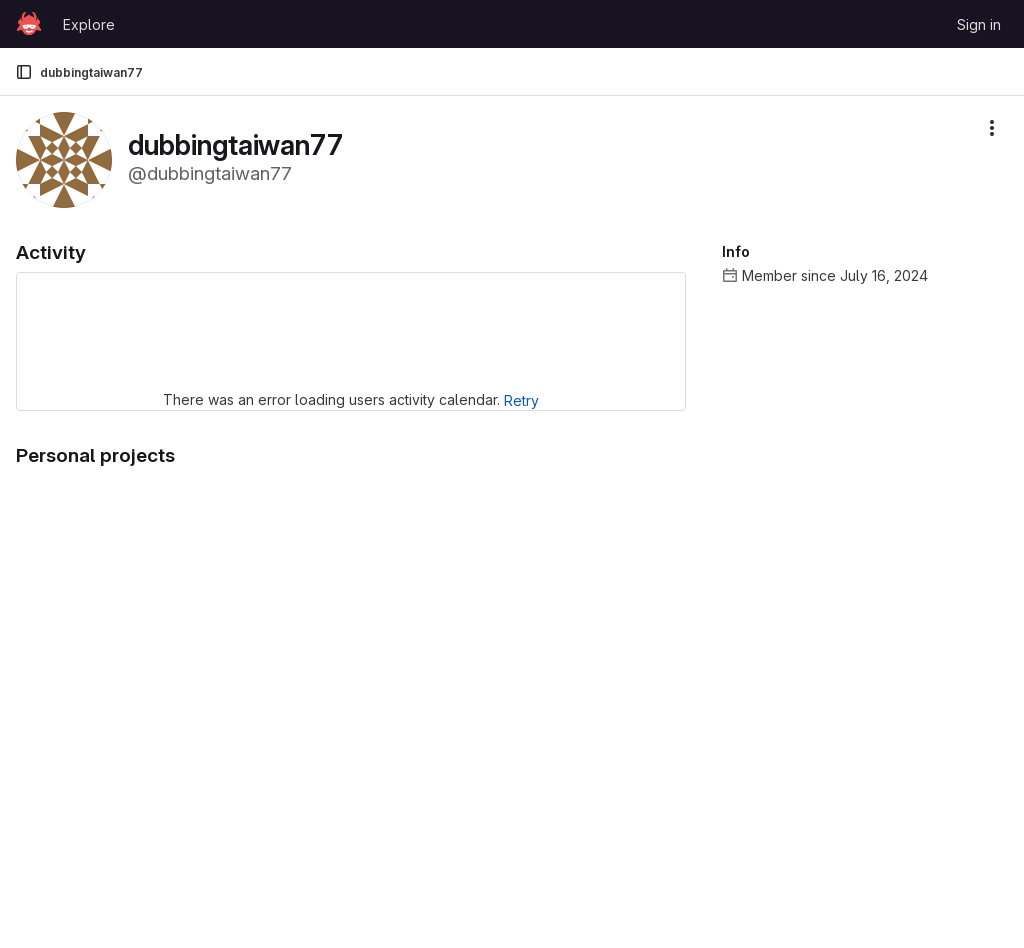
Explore (89, 24)
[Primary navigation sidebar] (24, 72)
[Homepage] (29, 24)
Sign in (979, 24)
